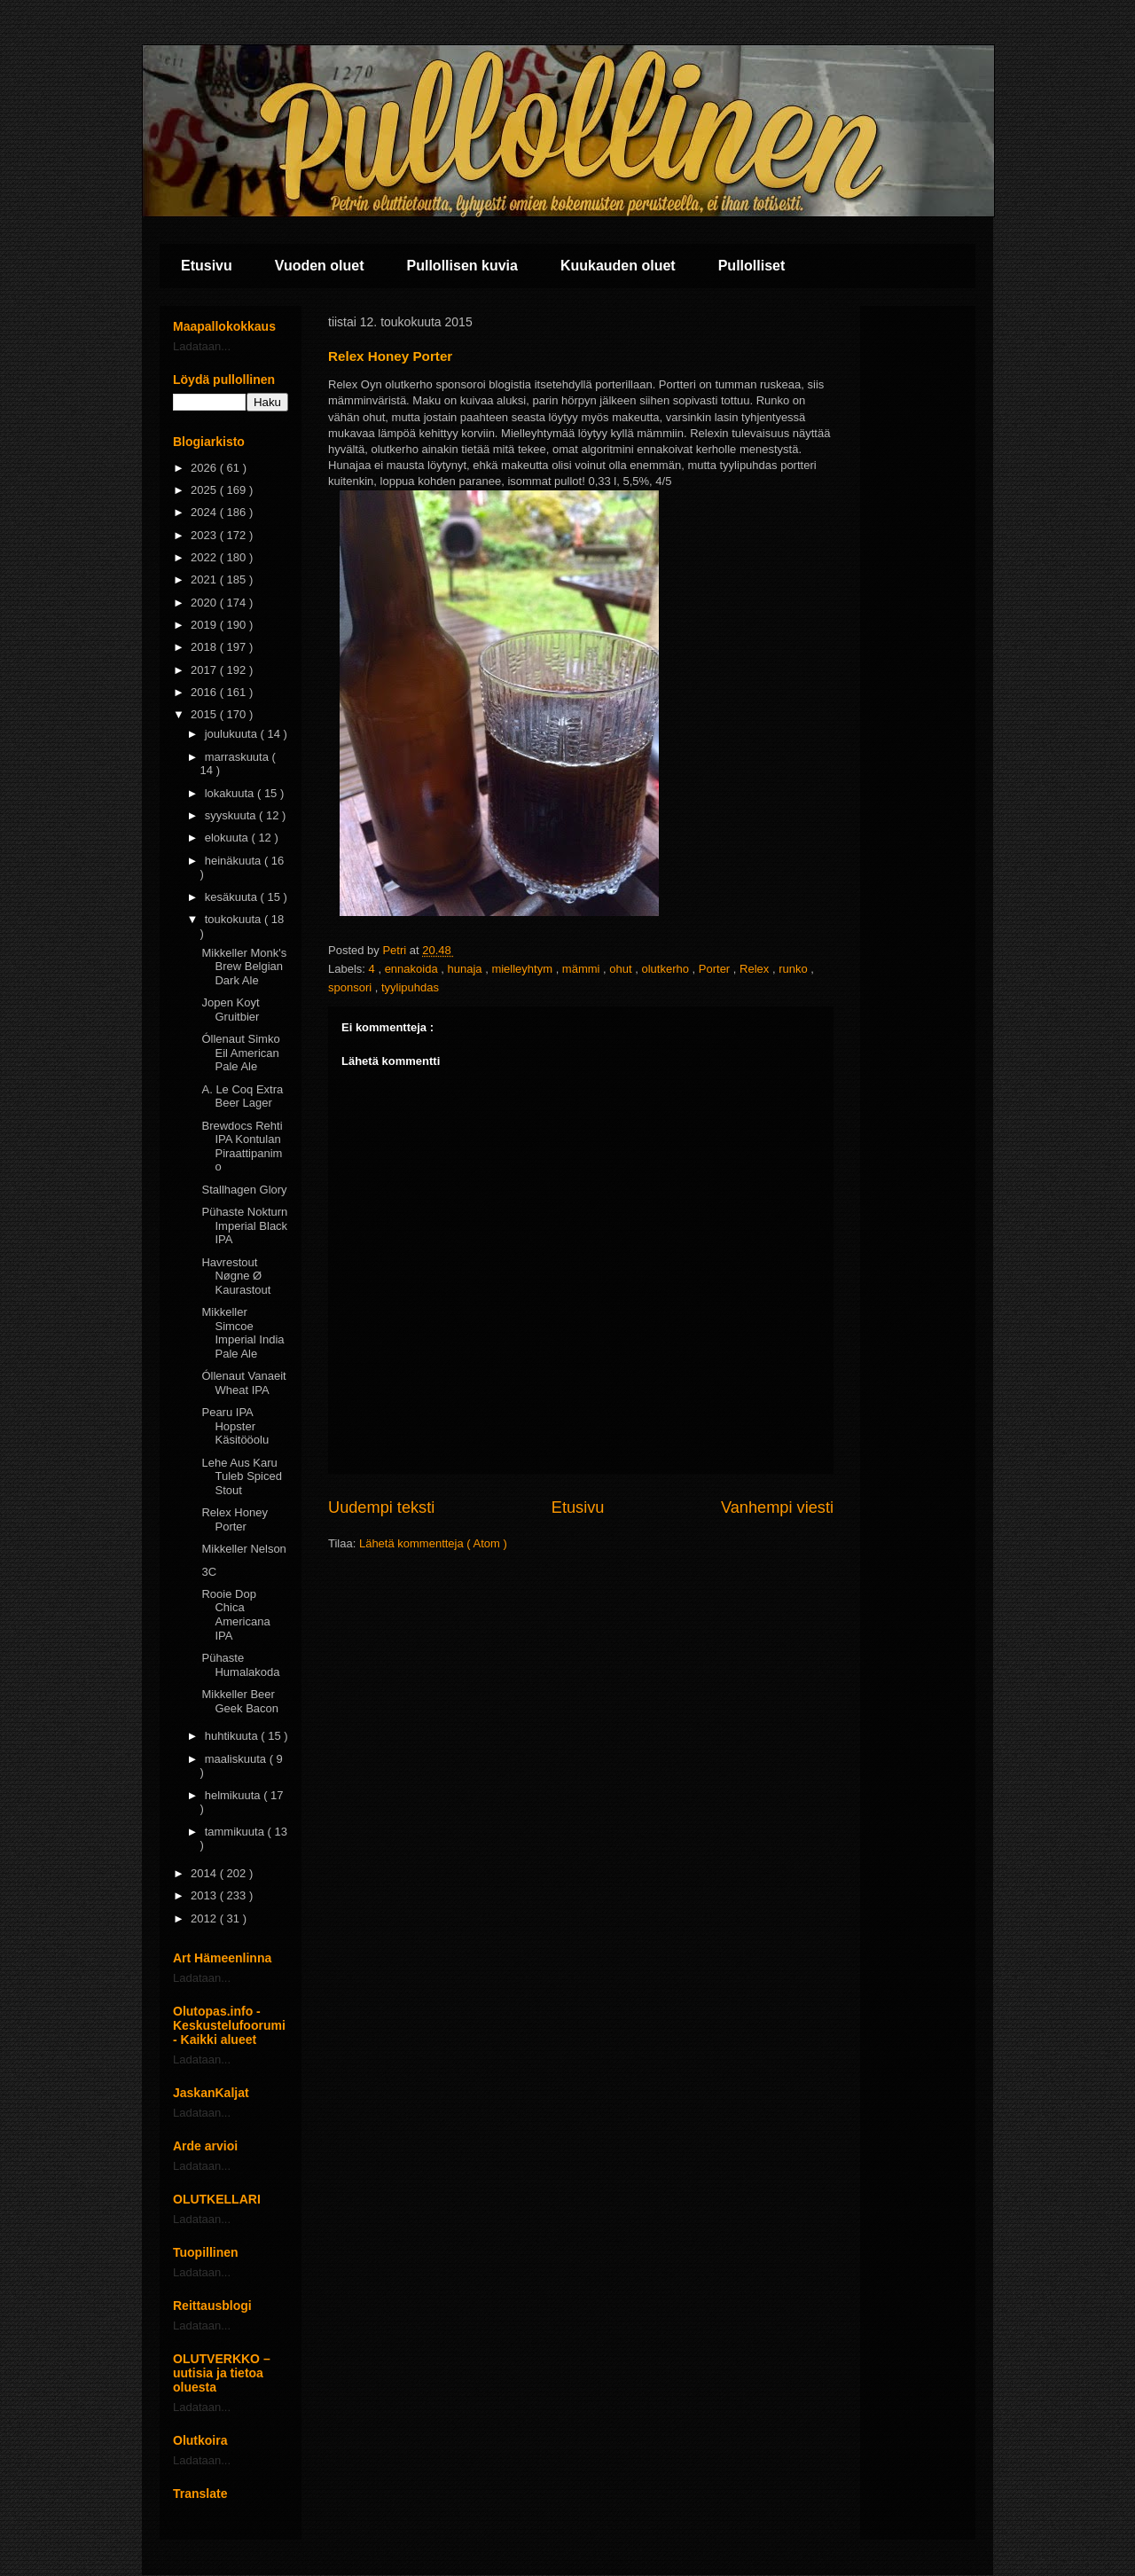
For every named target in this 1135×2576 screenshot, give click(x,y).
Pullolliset (752, 265)
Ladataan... (202, 346)
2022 (205, 557)
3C (208, 1571)
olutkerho (666, 968)
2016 (205, 692)
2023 (205, 535)
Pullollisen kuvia (462, 265)
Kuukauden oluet (618, 265)
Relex (756, 968)
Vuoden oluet (319, 265)
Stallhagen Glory (243, 1189)
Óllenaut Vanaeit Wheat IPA (243, 1383)
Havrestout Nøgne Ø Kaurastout (235, 1276)
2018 (205, 647)
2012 (205, 1918)
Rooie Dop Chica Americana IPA (235, 1614)
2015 (205, 714)
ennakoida (413, 968)
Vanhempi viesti (777, 1507)
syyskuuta (232, 815)
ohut (622, 968)
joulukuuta (233, 733)
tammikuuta (236, 1831)
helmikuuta (234, 1795)
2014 (205, 1873)
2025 (205, 490)
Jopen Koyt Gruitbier (230, 1009)
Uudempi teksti (381, 1507)
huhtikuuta (233, 1735)
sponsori (351, 987)
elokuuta (228, 837)
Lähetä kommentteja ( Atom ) (433, 1543)
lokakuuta (231, 793)
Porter (716, 968)
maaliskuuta (237, 1759)
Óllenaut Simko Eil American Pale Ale (240, 1052)
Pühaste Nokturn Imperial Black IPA (244, 1225)
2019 (205, 624)
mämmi (582, 968)
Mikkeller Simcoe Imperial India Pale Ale (242, 1332)
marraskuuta (238, 756)
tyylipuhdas (410, 987)
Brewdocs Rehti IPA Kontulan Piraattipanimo (241, 1146)
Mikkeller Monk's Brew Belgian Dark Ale (243, 966)
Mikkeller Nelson (243, 1548)
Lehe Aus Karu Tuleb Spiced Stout (241, 1476)
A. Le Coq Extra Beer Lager (242, 1096)
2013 (205, 1895)
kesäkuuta (233, 897)
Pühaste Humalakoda (240, 1665)
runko (794, 968)
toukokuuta (234, 919)
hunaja (466, 968)
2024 (205, 512)
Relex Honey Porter (234, 1519)
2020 (205, 602)
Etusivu (206, 265)
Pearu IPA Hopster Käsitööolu (235, 1425)
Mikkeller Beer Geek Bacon (239, 1701)
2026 (205, 467)
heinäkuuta (234, 860)
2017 (205, 670)
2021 (205, 579)
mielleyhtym (523, 968)
